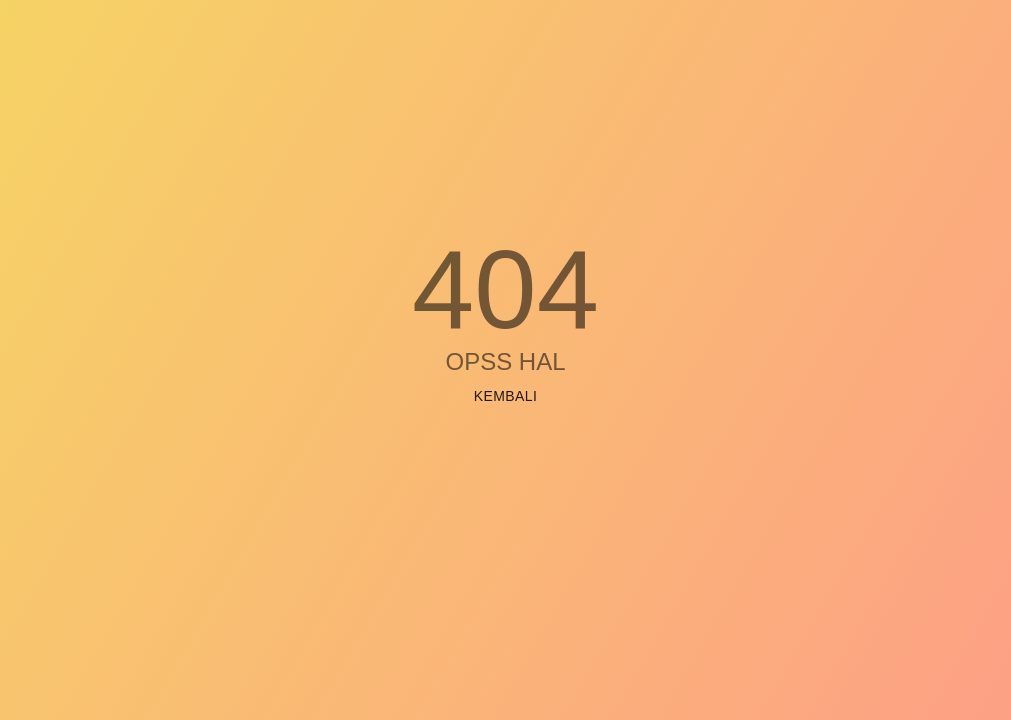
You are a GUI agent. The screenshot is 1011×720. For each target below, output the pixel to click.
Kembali (506, 396)
